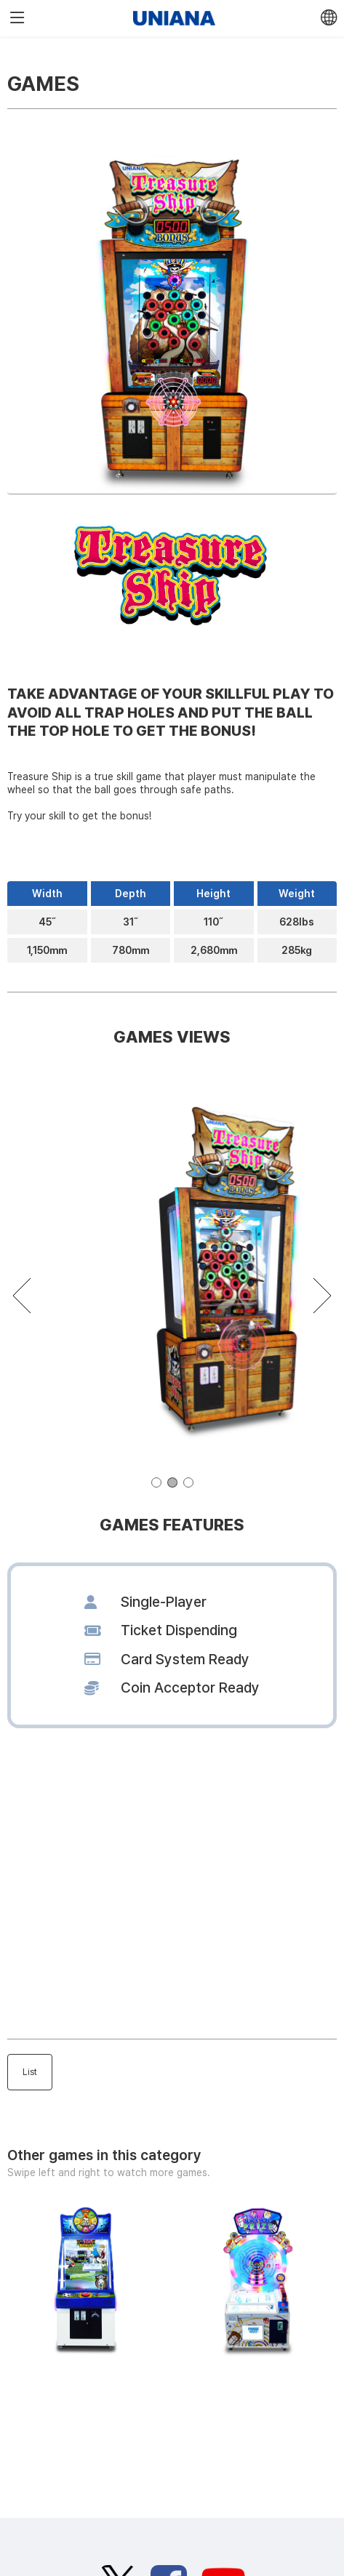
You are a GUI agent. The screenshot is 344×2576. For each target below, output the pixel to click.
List (30, 2071)
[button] (156, 1482)
